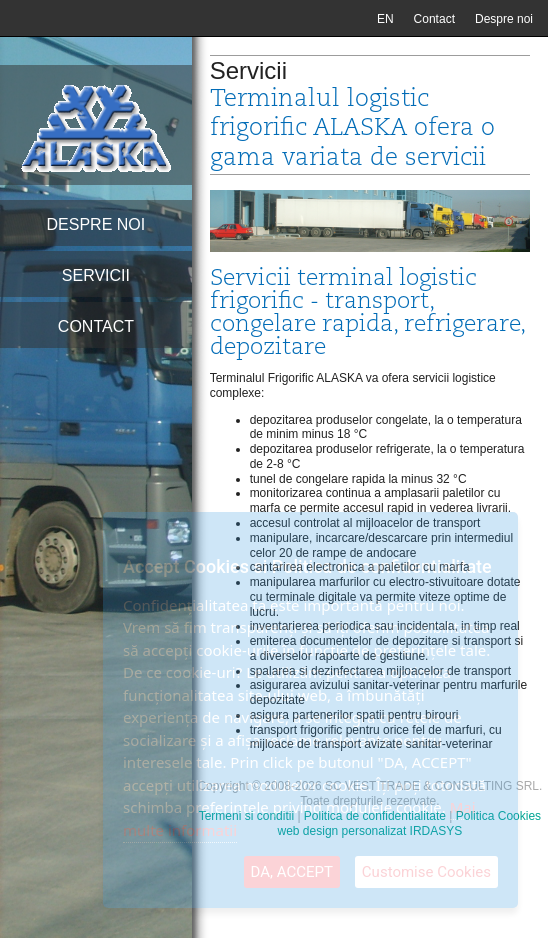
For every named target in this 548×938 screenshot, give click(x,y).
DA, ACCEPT (292, 872)
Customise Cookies (426, 872)
